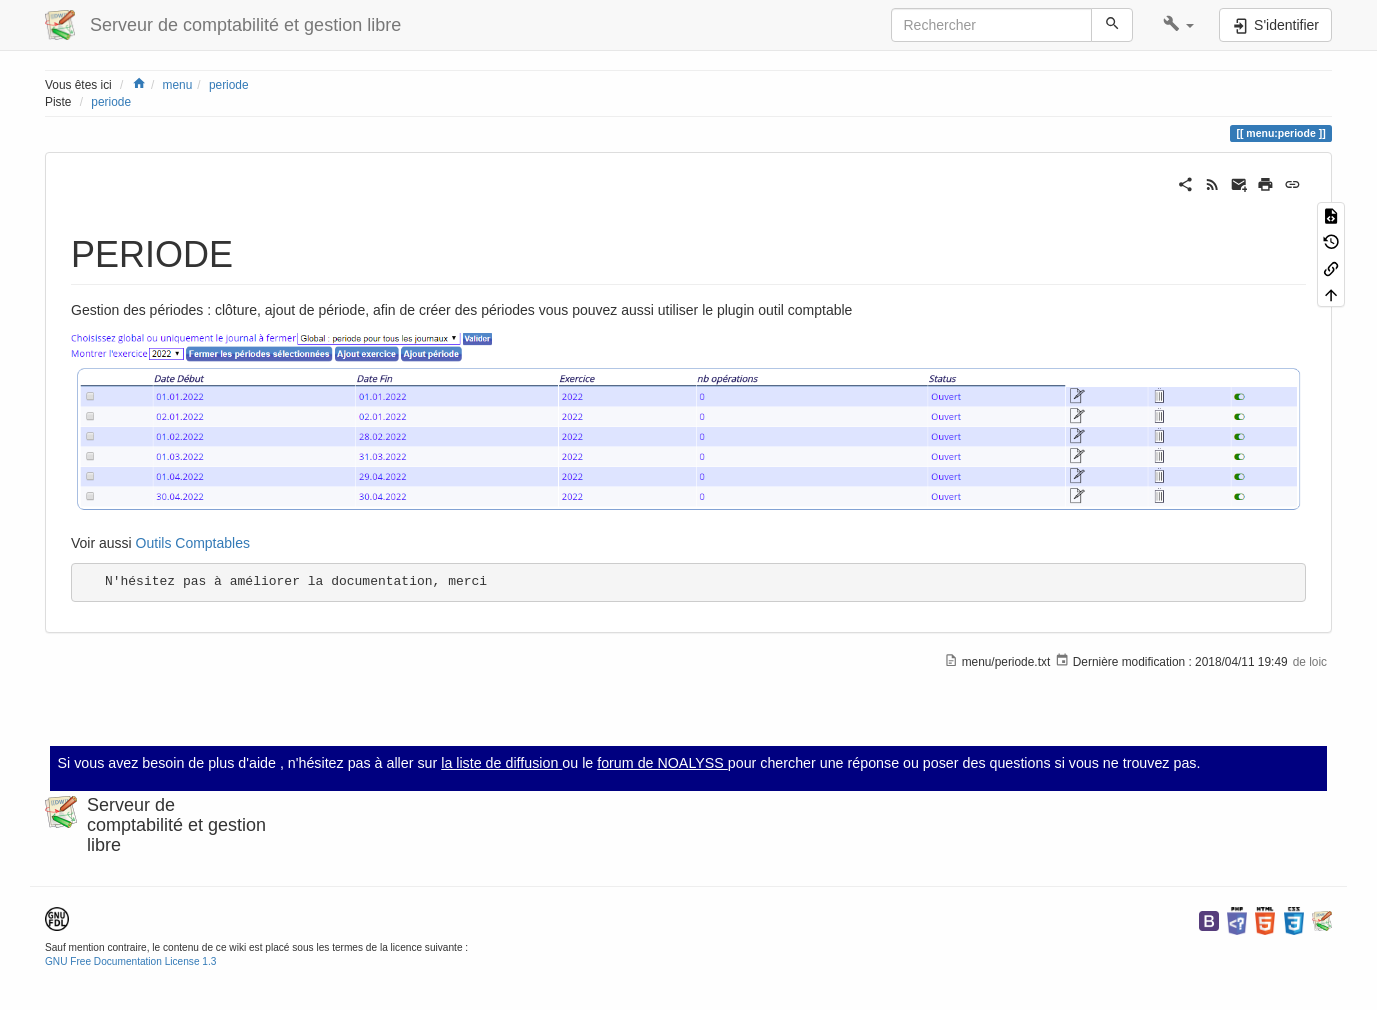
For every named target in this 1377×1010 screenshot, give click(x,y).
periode (229, 85)
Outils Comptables (193, 543)
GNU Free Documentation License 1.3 (130, 961)
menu (178, 85)
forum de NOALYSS (662, 763)
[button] (1178, 25)
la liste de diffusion (501, 763)
